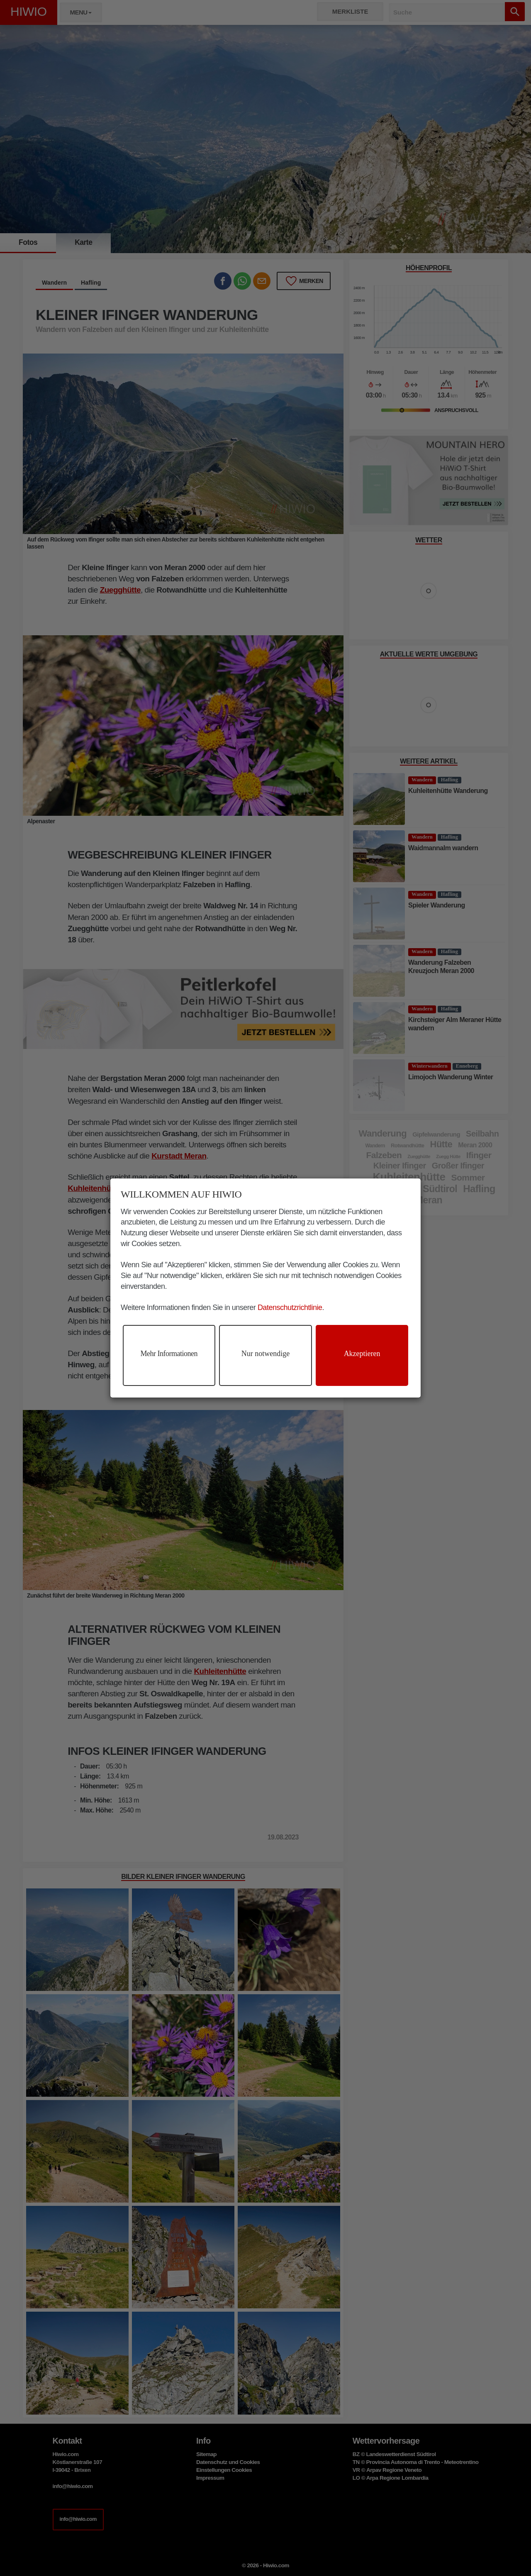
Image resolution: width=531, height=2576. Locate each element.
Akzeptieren (362, 1353)
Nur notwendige (265, 1353)
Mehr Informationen (169, 1353)
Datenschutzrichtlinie (290, 1307)
